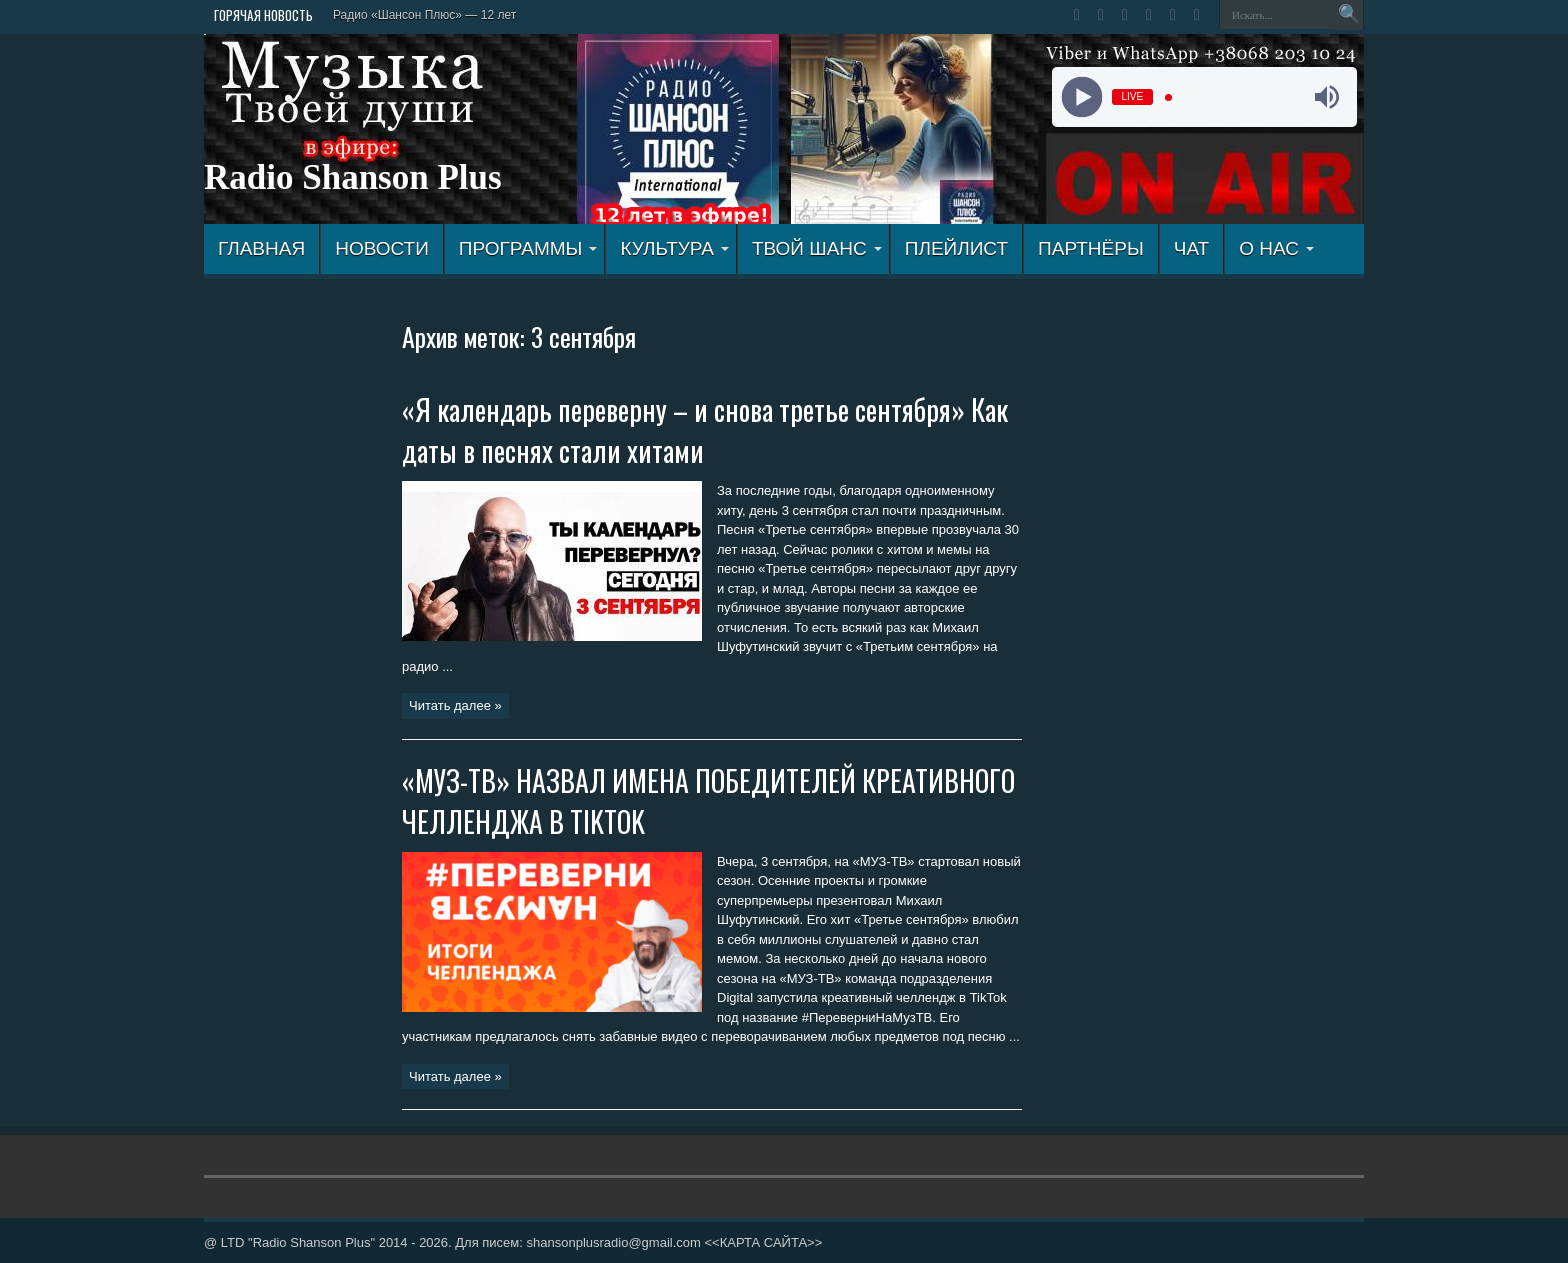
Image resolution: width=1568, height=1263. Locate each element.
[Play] (1081, 97)
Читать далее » (455, 705)
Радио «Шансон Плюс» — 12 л (418, 15)
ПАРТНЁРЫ (1091, 248)
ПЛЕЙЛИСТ (956, 248)
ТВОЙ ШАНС (817, 248)
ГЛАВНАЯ (261, 248)
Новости (382, 248)
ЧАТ (1191, 248)
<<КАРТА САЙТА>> (763, 1242)
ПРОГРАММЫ (528, 248)
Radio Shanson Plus (353, 177)
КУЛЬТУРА (674, 248)
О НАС (1276, 248)
